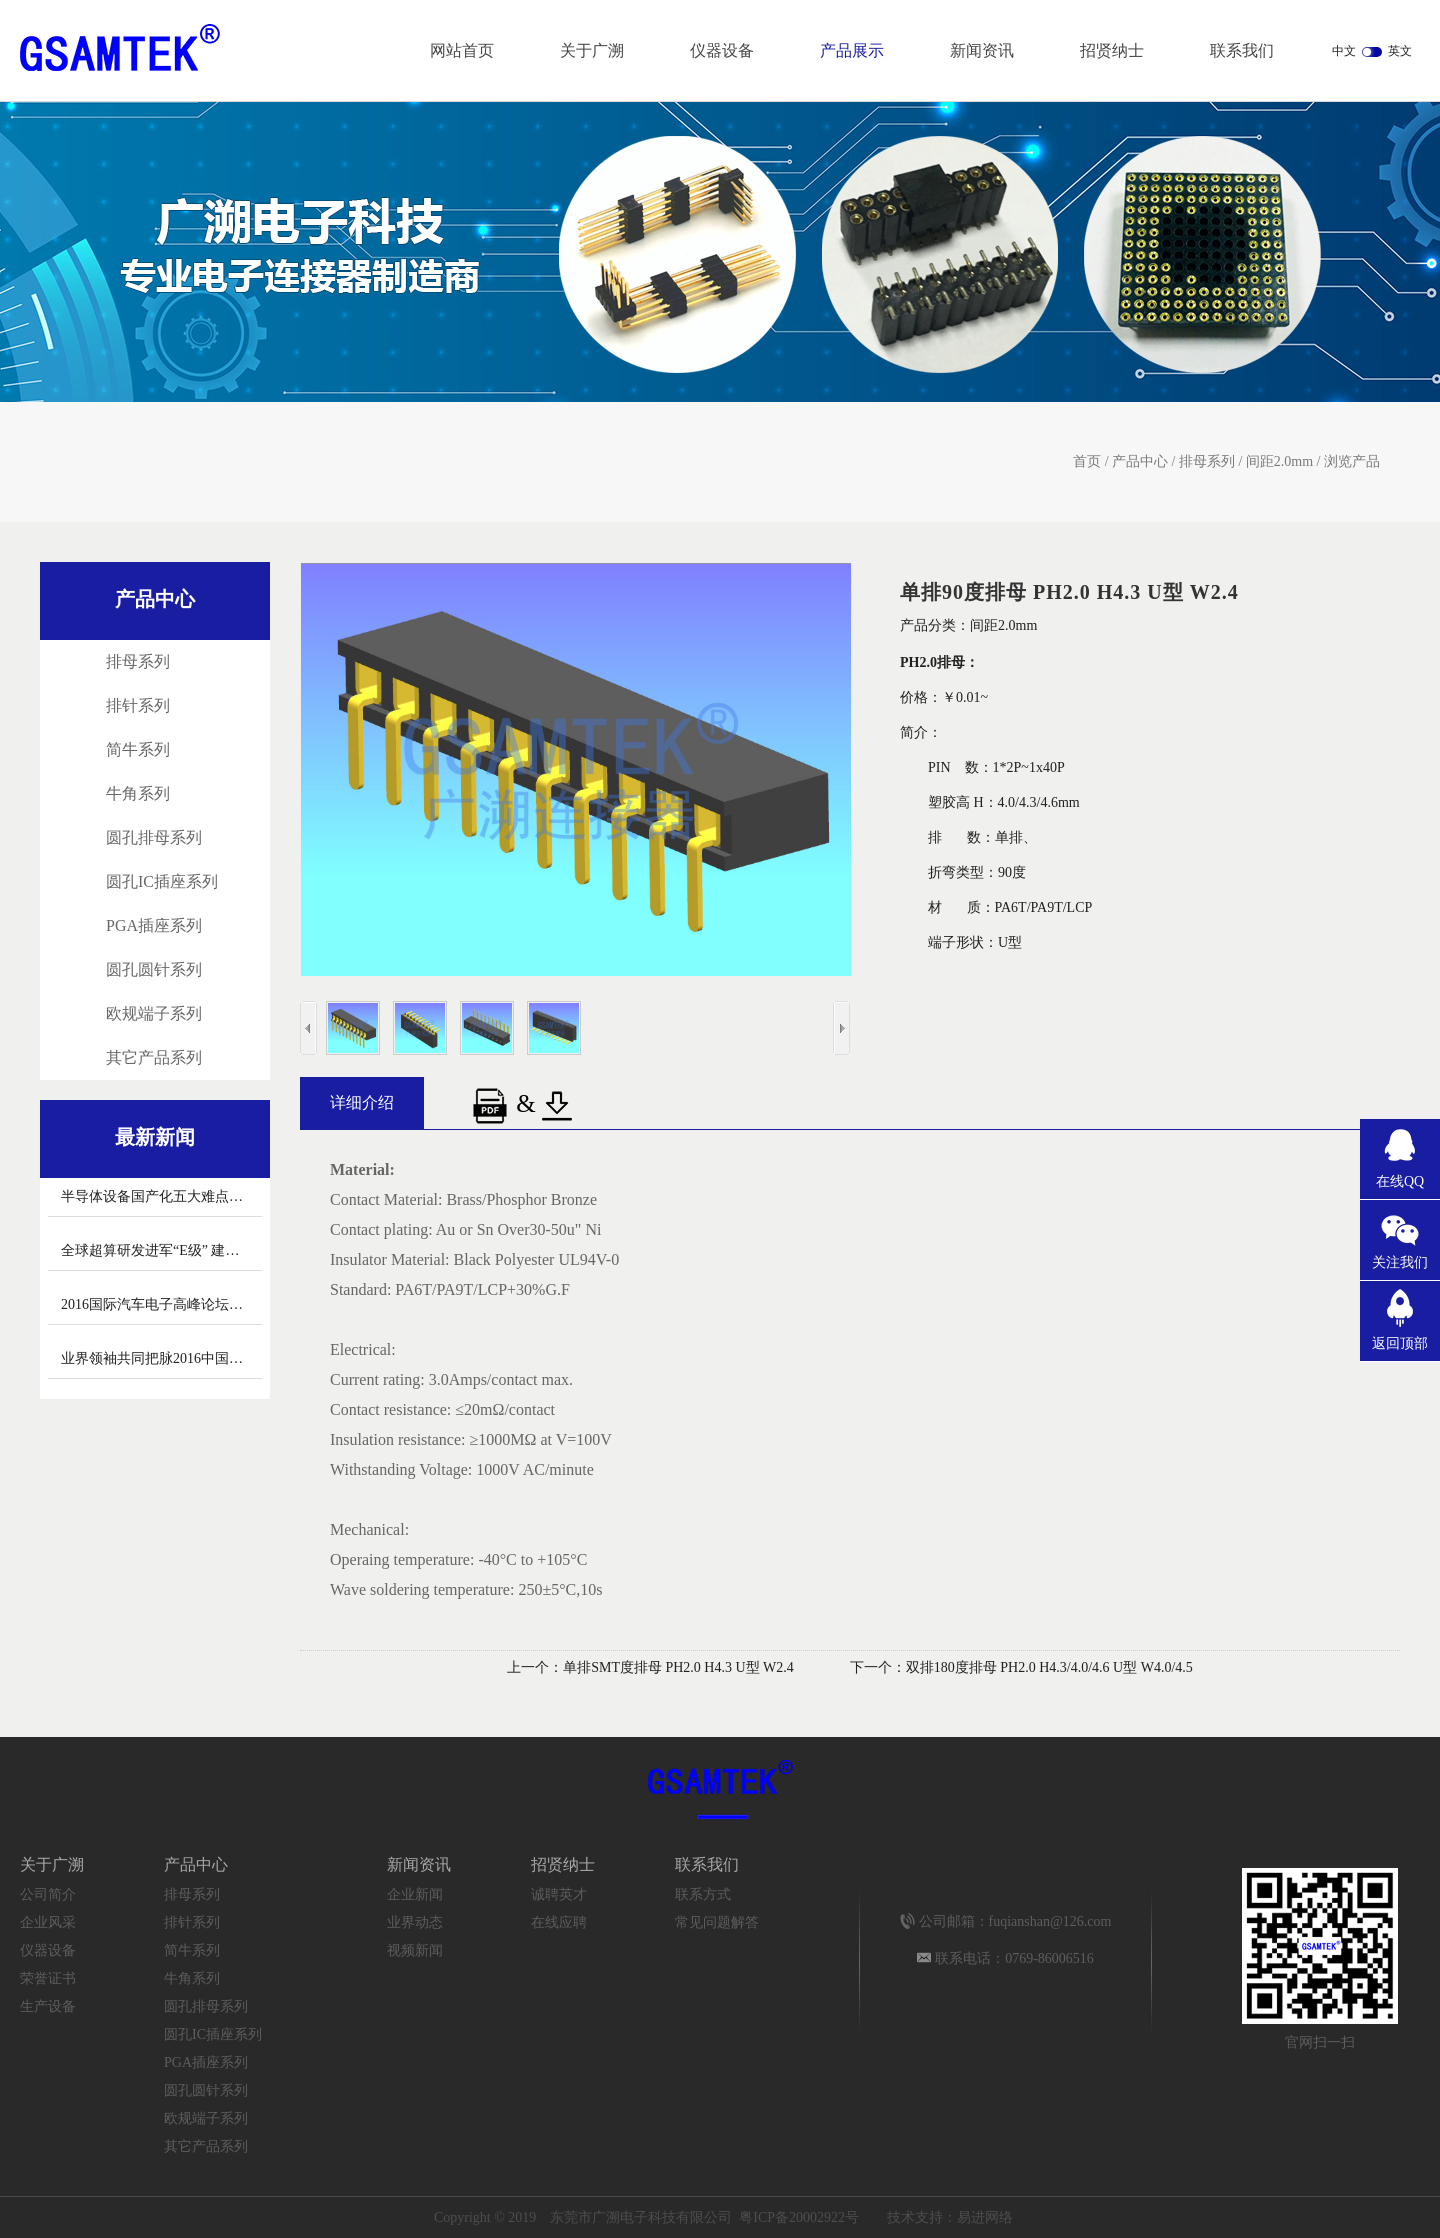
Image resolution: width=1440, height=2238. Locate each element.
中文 (1344, 51)
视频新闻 (415, 1950)
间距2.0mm (1279, 461)
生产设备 (48, 2006)
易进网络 (985, 2217)
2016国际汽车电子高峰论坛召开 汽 (168, 1304)
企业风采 (48, 1922)
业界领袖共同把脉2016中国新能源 (166, 1358)
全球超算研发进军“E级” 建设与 (157, 1250)
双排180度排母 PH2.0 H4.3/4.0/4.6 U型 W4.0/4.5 (1049, 1667)
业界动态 (415, 1922)
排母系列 (1207, 461)
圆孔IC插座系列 (162, 881)
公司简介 (48, 1894)
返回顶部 (1400, 1343)
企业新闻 (415, 1894)
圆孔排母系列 (154, 837)
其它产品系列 (154, 1057)
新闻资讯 (982, 50)
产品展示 (852, 50)
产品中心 (1140, 461)
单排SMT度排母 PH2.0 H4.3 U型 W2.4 (678, 1667)
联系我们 (1242, 50)
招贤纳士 (1112, 50)
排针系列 (138, 705)
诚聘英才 (559, 1894)
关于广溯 (592, 50)
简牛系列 (138, 749)
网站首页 (462, 50)
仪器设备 (722, 50)
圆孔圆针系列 (154, 969)
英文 (1400, 51)
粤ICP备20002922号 (799, 2217)
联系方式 (703, 1894)
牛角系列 (138, 793)
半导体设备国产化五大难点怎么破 (166, 1196)
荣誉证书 (48, 1978)
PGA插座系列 (154, 925)
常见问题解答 (717, 1922)
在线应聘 (559, 1922)
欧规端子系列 (154, 1013)
